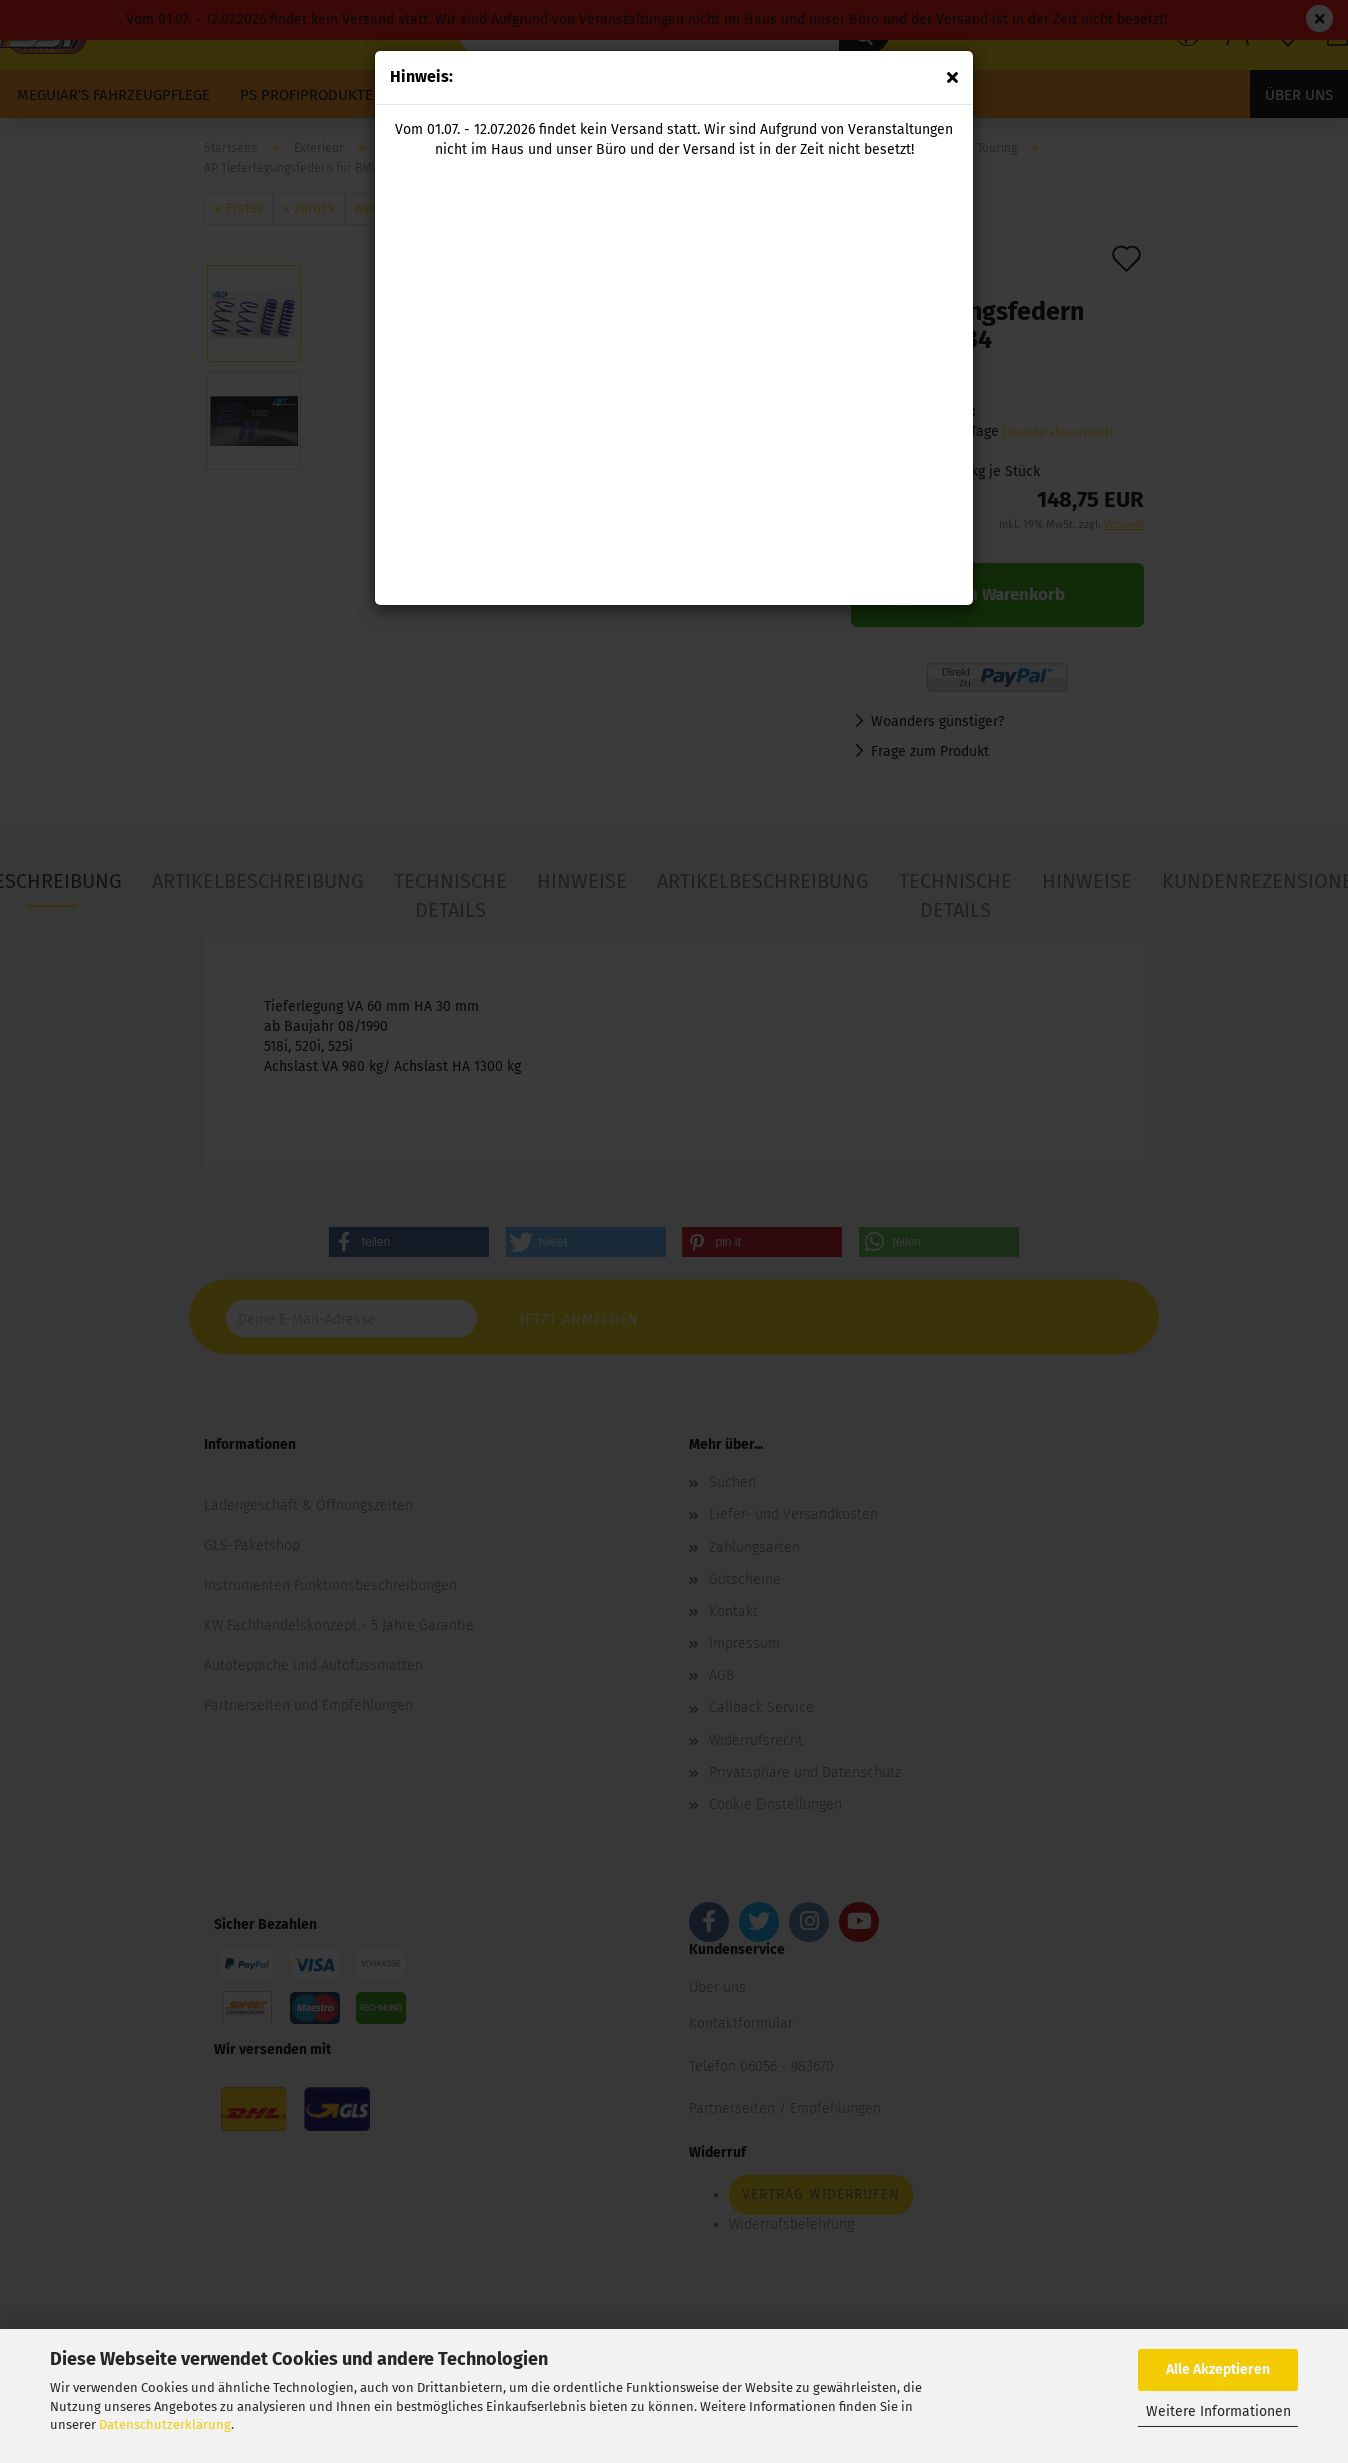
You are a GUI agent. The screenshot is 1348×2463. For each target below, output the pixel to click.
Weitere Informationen (1218, 2411)
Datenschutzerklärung (165, 2424)
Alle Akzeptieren (1218, 2369)
